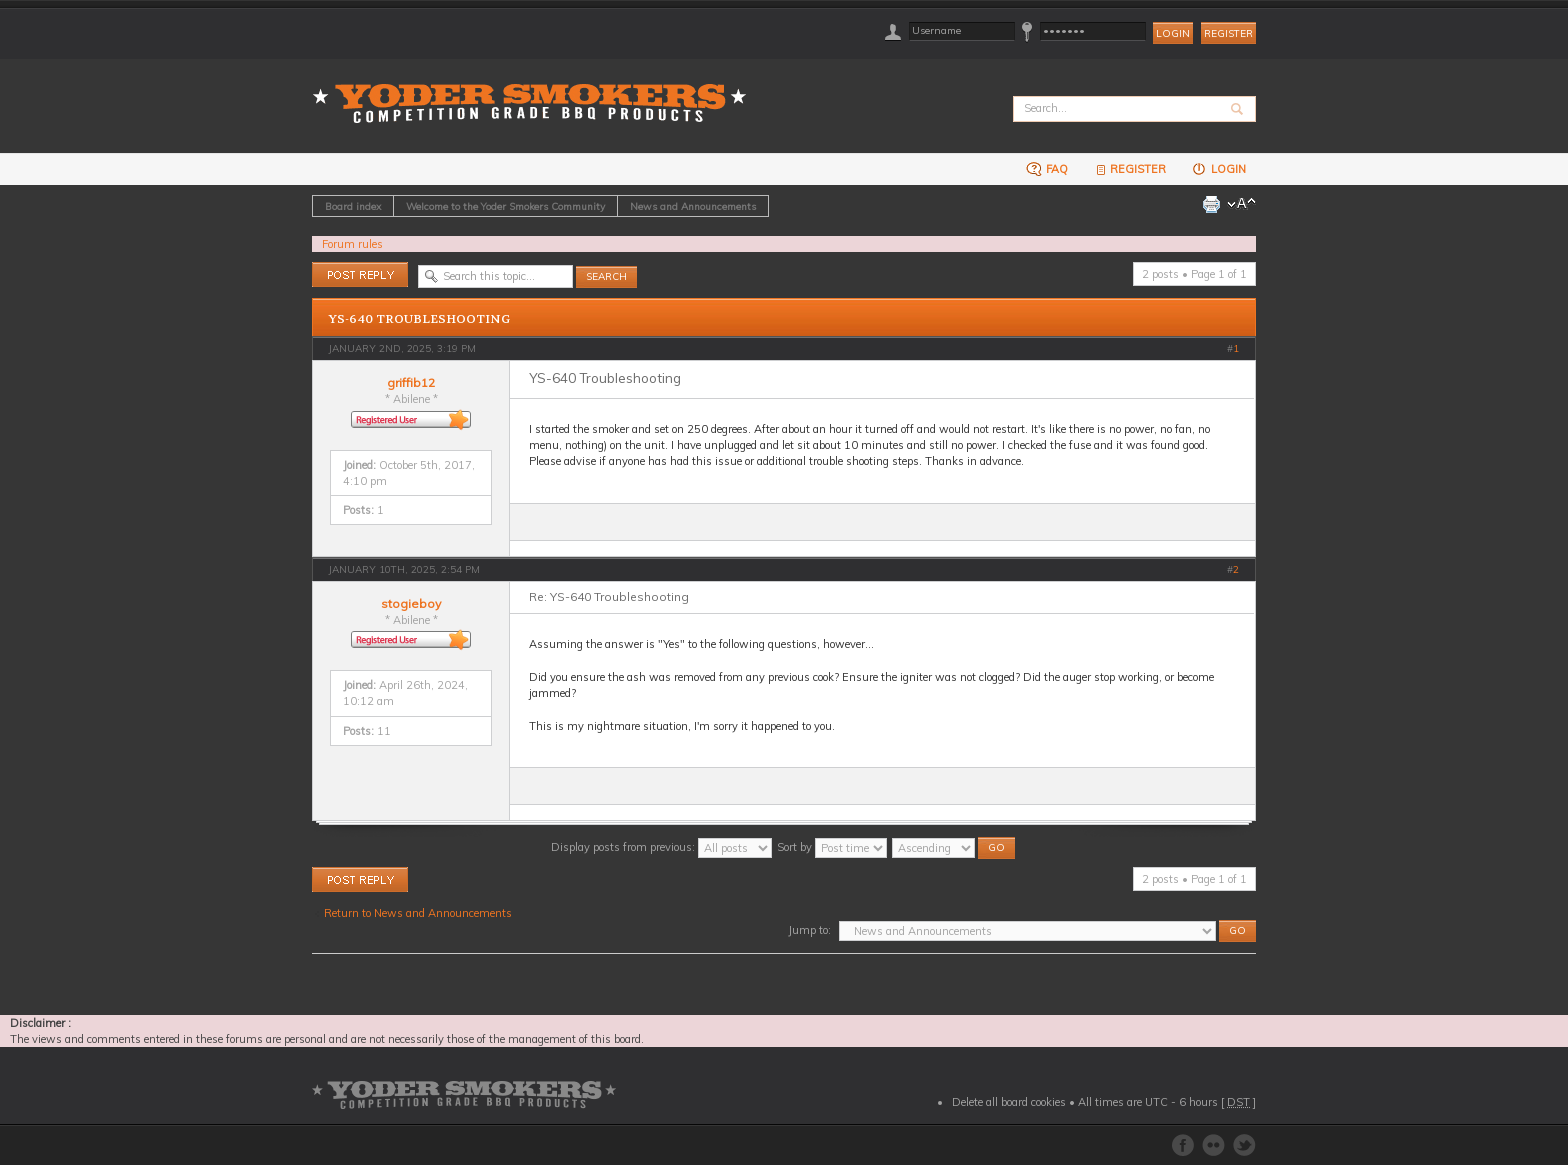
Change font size (1241, 204)
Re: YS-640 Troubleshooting (609, 596)
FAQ (1047, 168)
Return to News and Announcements (418, 913)
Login (1218, 168)
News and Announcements (693, 206)
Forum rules (352, 244)
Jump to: (809, 930)
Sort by (832, 847)
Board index (353, 206)
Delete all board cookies (1009, 1102)
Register (1228, 33)
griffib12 (411, 382)
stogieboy (411, 603)
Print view (1211, 204)
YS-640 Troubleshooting (419, 319)
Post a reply (360, 274)
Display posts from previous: (661, 847)
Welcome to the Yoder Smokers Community (505, 206)
